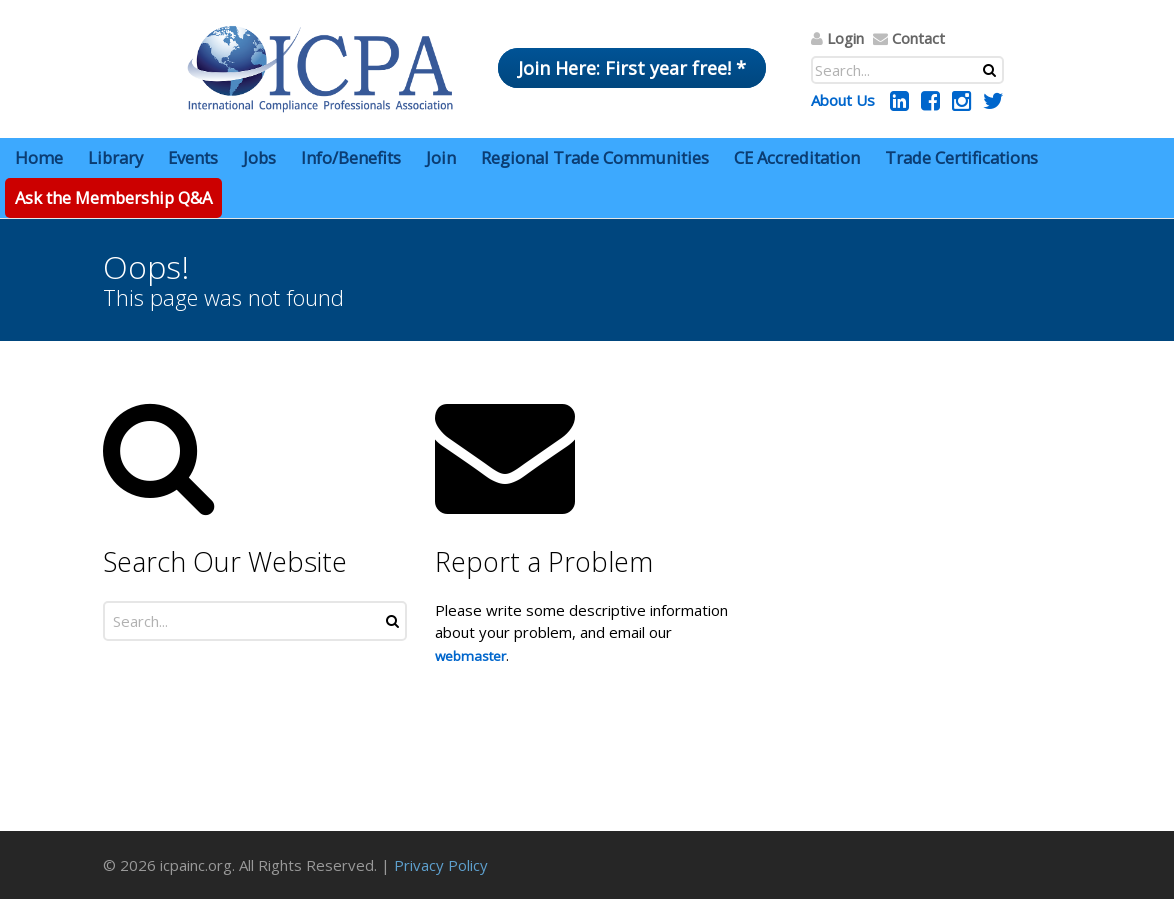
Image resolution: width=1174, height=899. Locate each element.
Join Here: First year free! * (632, 68)
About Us (843, 100)
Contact (918, 38)
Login (845, 38)
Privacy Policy (441, 865)
